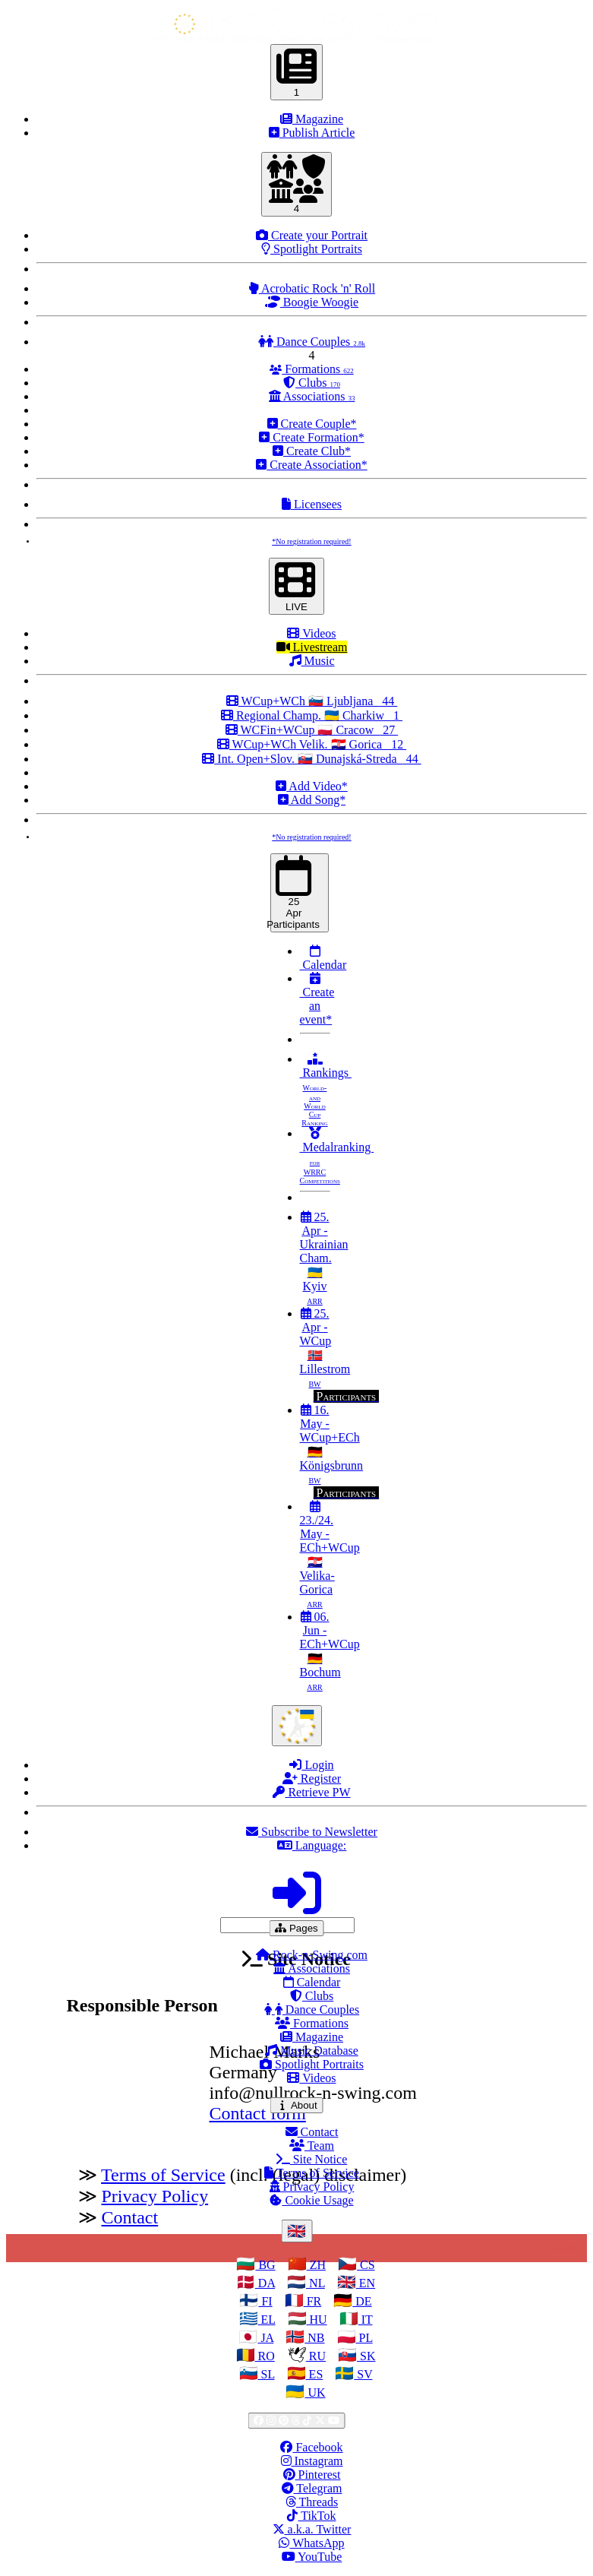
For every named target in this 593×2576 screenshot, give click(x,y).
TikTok (311, 2515)
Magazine (311, 118)
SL (266, 2374)
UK (314, 2392)
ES (314, 2374)
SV (363, 2374)
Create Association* (311, 464)
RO (265, 2356)
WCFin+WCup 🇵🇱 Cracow (312, 729)
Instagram (312, 2460)
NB (314, 2337)
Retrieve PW (311, 1792)
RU (316, 2356)
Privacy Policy (312, 2186)
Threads (311, 2501)
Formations (311, 368)
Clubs (311, 382)
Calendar (323, 958)
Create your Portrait (311, 235)
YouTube (312, 2556)
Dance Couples (311, 341)
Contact (312, 2131)
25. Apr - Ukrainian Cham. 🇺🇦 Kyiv (324, 1257)
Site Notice (312, 2159)
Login (311, 1764)
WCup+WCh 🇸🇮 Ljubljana (312, 701)
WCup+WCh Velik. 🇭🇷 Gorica (311, 744)
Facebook (311, 2447)
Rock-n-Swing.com (311, 1954)
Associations (312, 396)
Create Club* (312, 451)
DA (265, 2283)
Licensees (312, 504)
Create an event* (317, 999)
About (299, 2105)
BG (265, 2264)
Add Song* (312, 799)
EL (267, 2319)
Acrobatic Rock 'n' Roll (311, 288)
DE (361, 2301)
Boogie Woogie (311, 302)
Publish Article (312, 132)
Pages (299, 1928)
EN (365, 2283)
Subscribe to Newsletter (311, 1831)
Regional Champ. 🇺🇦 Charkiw (311, 715)
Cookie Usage (311, 2200)
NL (315, 2283)
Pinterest (312, 2474)
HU (317, 2319)
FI (265, 2301)
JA (265, 2337)
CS (366, 2264)
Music (312, 660)
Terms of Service (311, 2172)
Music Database (311, 2050)
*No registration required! (311, 541)
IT (365, 2319)
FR (313, 2301)
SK (366, 2356)
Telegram (312, 2488)
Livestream (312, 647)
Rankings (326, 1089)
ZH (316, 2264)
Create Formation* (311, 437)
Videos (311, 633)
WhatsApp (311, 2542)
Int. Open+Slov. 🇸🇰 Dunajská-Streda (311, 758)
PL (364, 2337)
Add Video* (312, 786)
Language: (312, 1845)
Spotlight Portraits (311, 248)
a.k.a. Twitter (312, 2529)
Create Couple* (312, 423)
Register (311, 1778)
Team (311, 2145)
